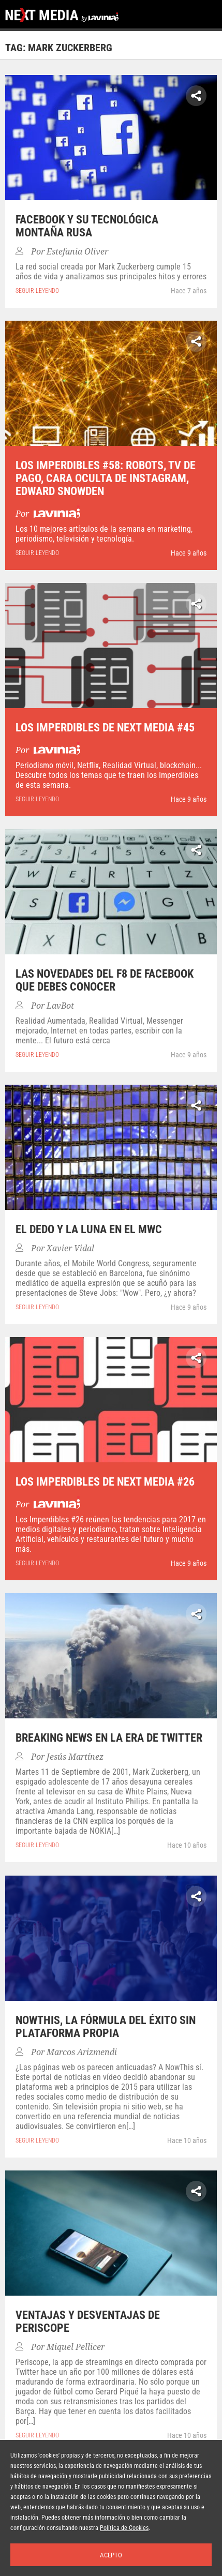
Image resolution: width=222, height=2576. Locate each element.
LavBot (60, 1006)
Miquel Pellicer (76, 2347)
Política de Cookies (124, 2528)
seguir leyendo (37, 290)
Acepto (111, 2555)
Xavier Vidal (70, 1248)
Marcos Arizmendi (82, 2052)
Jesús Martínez (75, 1757)
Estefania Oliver (77, 252)
